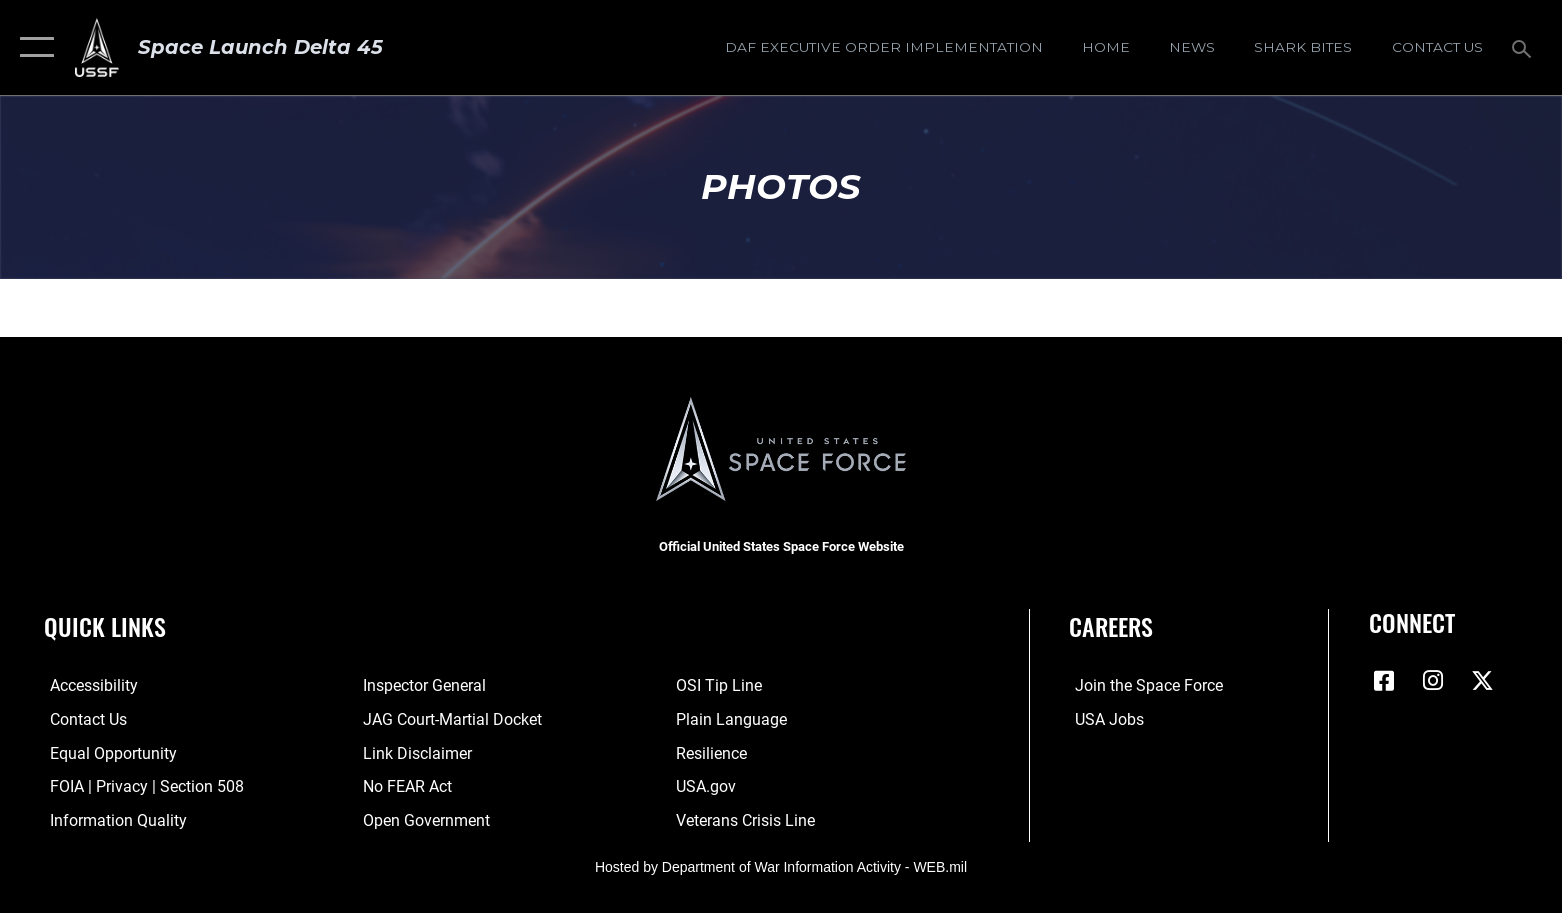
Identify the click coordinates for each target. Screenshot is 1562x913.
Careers (1111, 626)
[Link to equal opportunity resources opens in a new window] (107, 752)
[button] (32, 47)
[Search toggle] (1524, 47)
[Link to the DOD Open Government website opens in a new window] (424, 819)
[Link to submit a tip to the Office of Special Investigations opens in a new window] (721, 685)
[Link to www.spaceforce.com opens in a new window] (1143, 685)
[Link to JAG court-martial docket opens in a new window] (450, 719)
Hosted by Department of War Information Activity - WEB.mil (781, 866)
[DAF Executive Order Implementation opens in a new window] (883, 47)
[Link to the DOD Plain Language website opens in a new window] (733, 719)
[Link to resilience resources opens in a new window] (713, 752)
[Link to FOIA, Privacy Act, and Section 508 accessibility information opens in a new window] (141, 786)
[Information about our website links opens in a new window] (415, 752)
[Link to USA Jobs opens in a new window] (1103, 719)
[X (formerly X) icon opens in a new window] (1483, 681)
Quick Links (105, 626)
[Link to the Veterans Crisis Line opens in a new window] (747, 819)
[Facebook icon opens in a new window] (1384, 681)
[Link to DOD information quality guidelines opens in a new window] (112, 819)
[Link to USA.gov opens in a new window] (708, 786)
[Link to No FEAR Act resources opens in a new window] (405, 786)
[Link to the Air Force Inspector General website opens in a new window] (422, 685)
